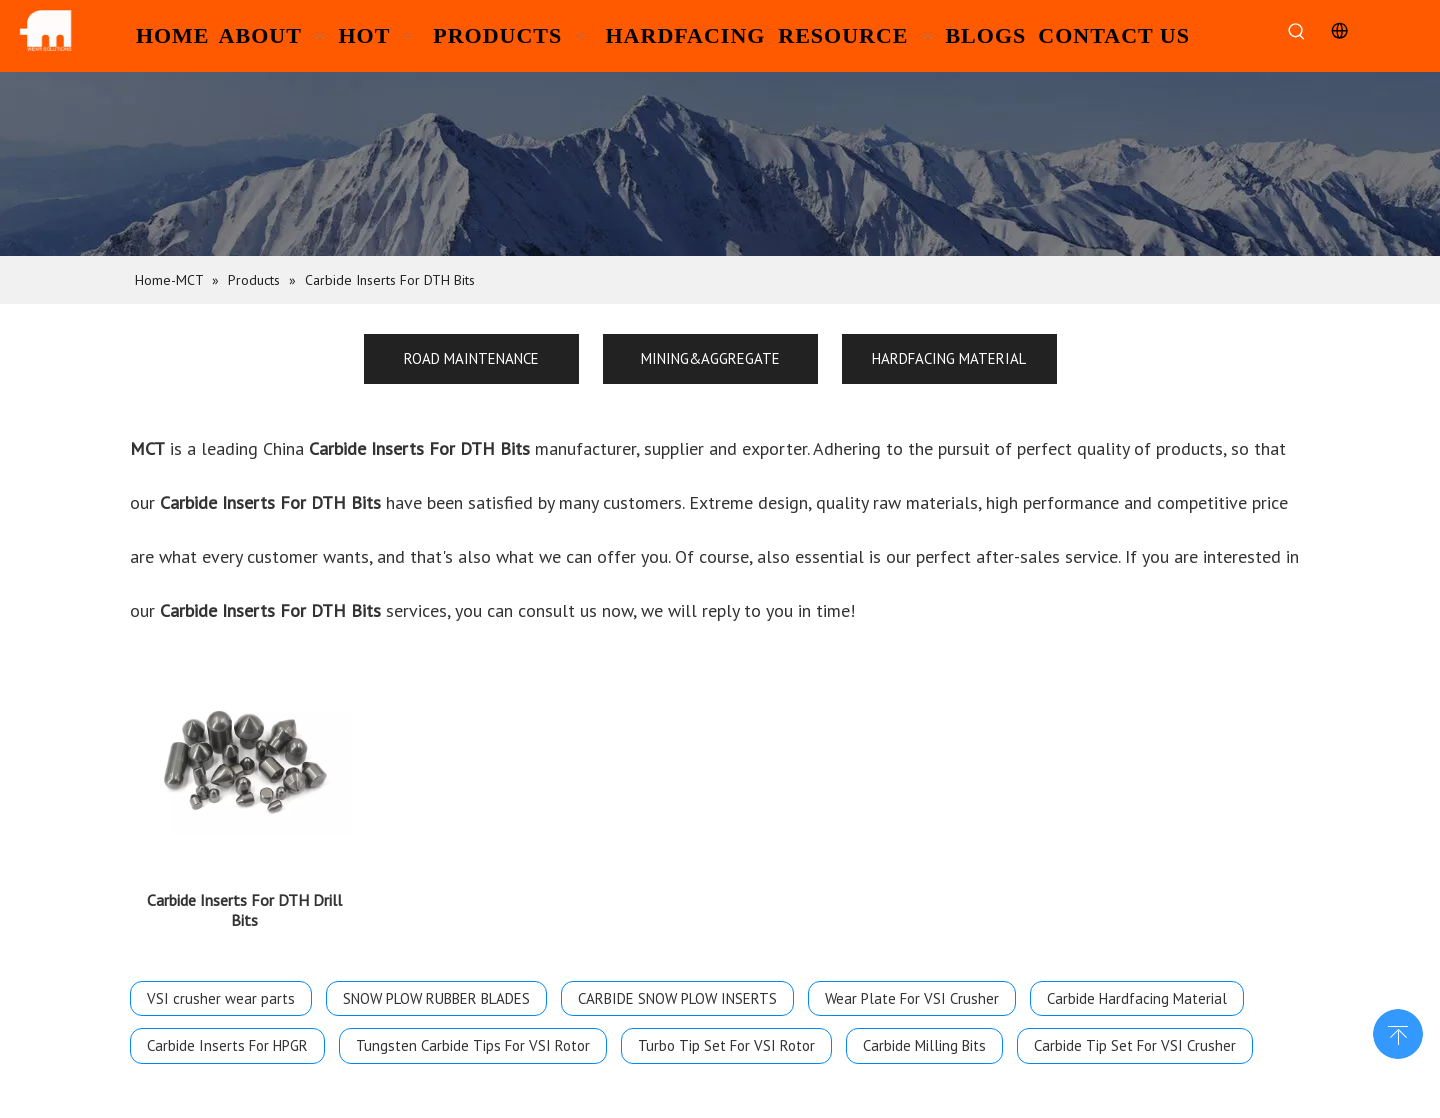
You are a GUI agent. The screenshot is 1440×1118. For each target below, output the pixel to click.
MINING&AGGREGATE (710, 358)
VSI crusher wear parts (221, 1010)
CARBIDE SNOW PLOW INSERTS (677, 1010)
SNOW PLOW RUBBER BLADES (436, 1010)
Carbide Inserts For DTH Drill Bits (244, 922)
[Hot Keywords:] (1296, 32)
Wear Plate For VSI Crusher (912, 1010)
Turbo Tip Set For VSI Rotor (726, 1057)
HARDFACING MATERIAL (949, 358)
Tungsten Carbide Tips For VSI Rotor (473, 1057)
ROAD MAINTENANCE (471, 358)
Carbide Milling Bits (924, 1057)
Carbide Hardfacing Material (1137, 1010)
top (1398, 1032)
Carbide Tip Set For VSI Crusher (1135, 1057)
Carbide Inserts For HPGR (227, 1057)
